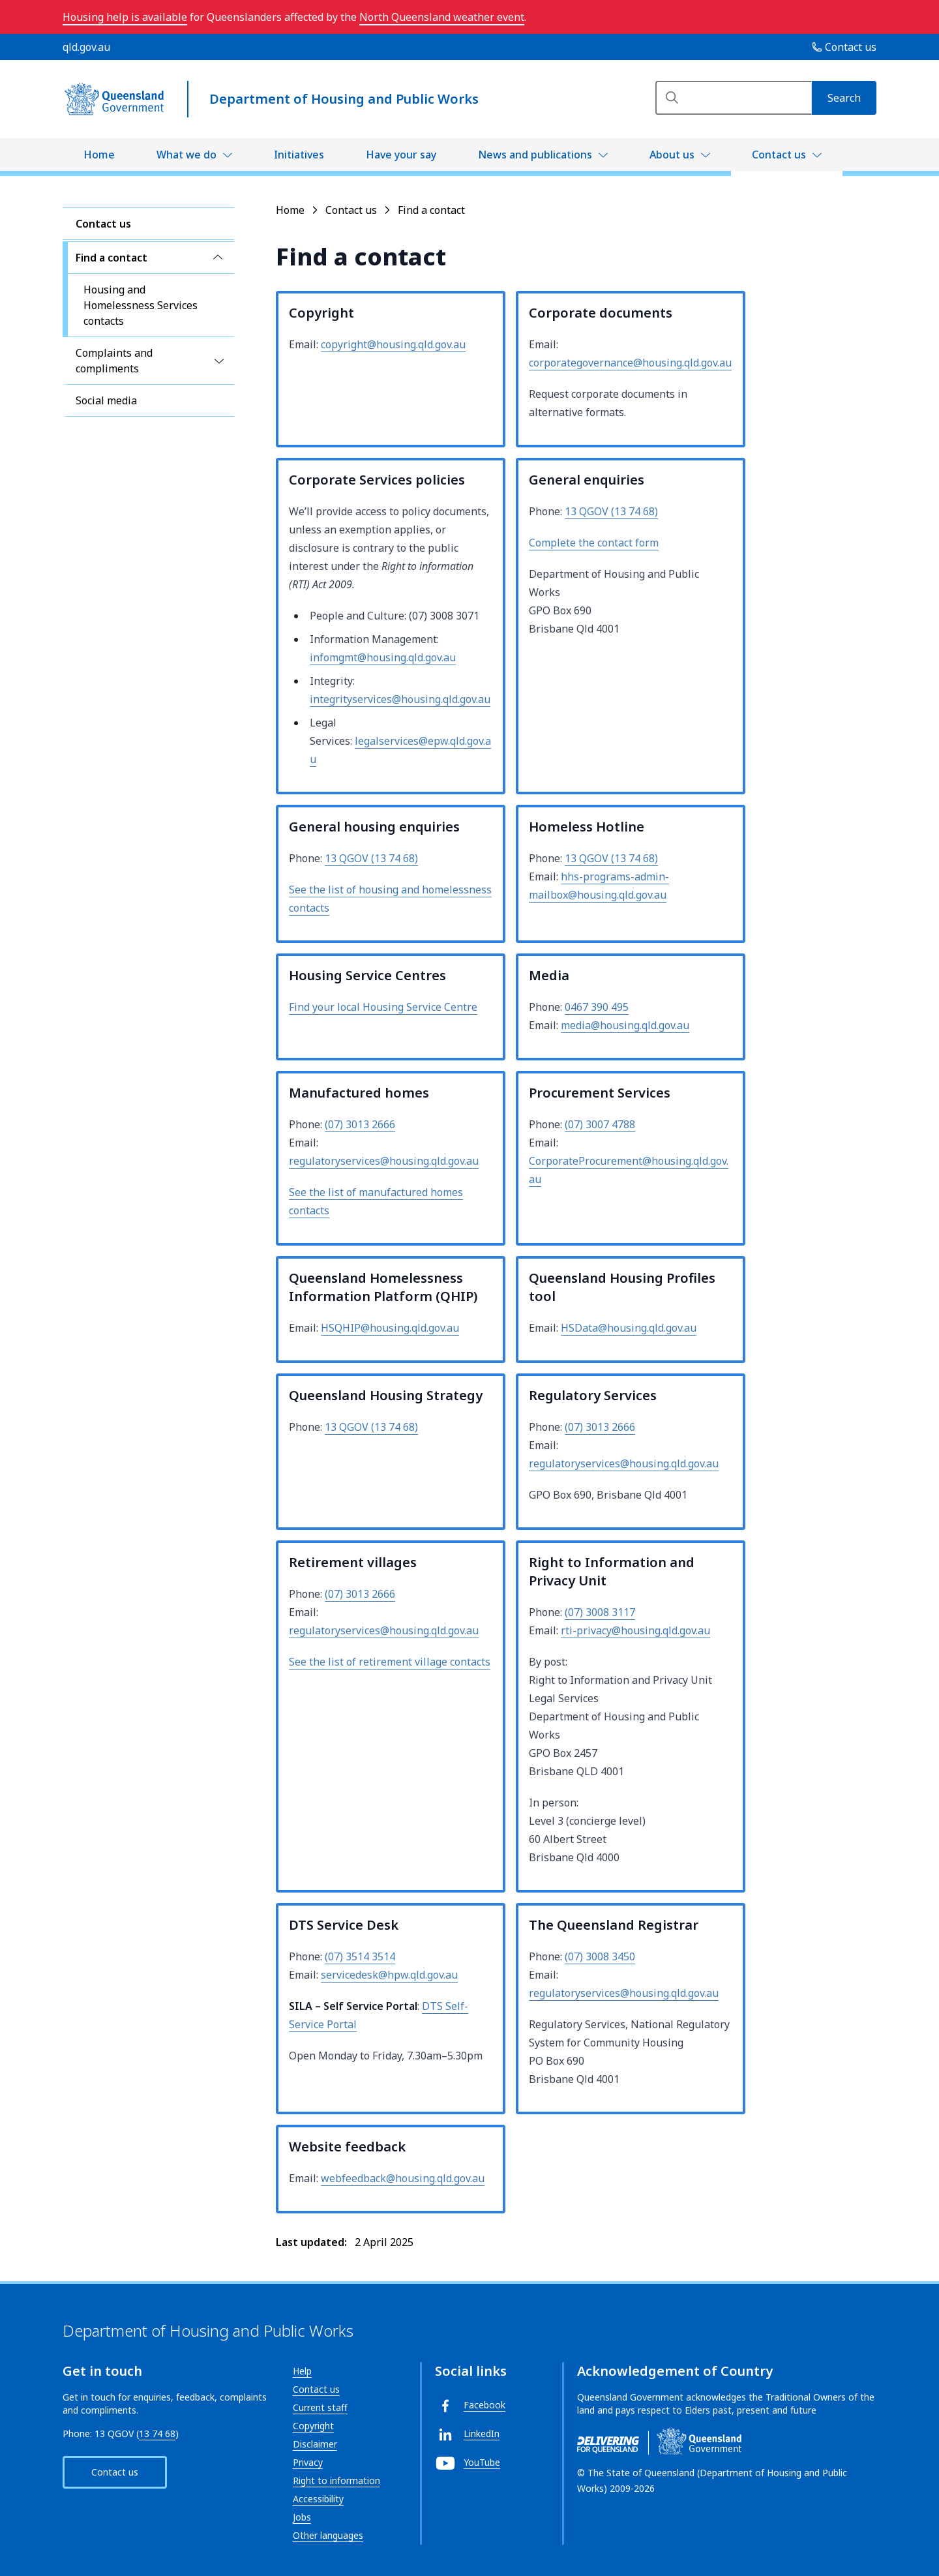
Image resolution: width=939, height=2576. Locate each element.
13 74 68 (157, 2433)
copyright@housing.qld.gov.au (393, 344)
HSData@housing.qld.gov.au (628, 1328)
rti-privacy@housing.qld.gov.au (635, 1630)
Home (99, 154)
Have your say (401, 154)
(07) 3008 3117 (600, 1612)
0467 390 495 (597, 1007)
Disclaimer (315, 2444)
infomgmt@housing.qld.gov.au (383, 657)
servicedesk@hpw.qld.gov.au (389, 1975)
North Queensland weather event (441, 17)
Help (302, 2371)
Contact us (779, 154)
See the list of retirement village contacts (389, 1662)
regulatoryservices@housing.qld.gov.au (384, 1161)
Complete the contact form (594, 542)
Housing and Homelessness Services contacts (140, 305)
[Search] (733, 98)
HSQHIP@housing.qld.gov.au (390, 1328)
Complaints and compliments (114, 361)
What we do (186, 154)
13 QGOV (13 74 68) (611, 511)
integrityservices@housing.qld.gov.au (400, 699)
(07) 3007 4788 (600, 1124)
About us (671, 154)
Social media (106, 400)
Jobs (302, 2517)
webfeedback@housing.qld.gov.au (402, 2178)
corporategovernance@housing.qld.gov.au (630, 362)
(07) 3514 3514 (360, 1956)
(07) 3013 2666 (360, 1124)
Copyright (313, 2425)
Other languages (328, 2535)
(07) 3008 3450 (600, 1956)
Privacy (308, 2462)
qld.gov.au (86, 47)
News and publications (535, 154)
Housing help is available (125, 17)
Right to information (336, 2480)
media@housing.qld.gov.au (625, 1025)
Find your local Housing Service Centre (383, 1007)
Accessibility (318, 2499)
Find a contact (111, 257)
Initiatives (299, 154)
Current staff (320, 2407)
